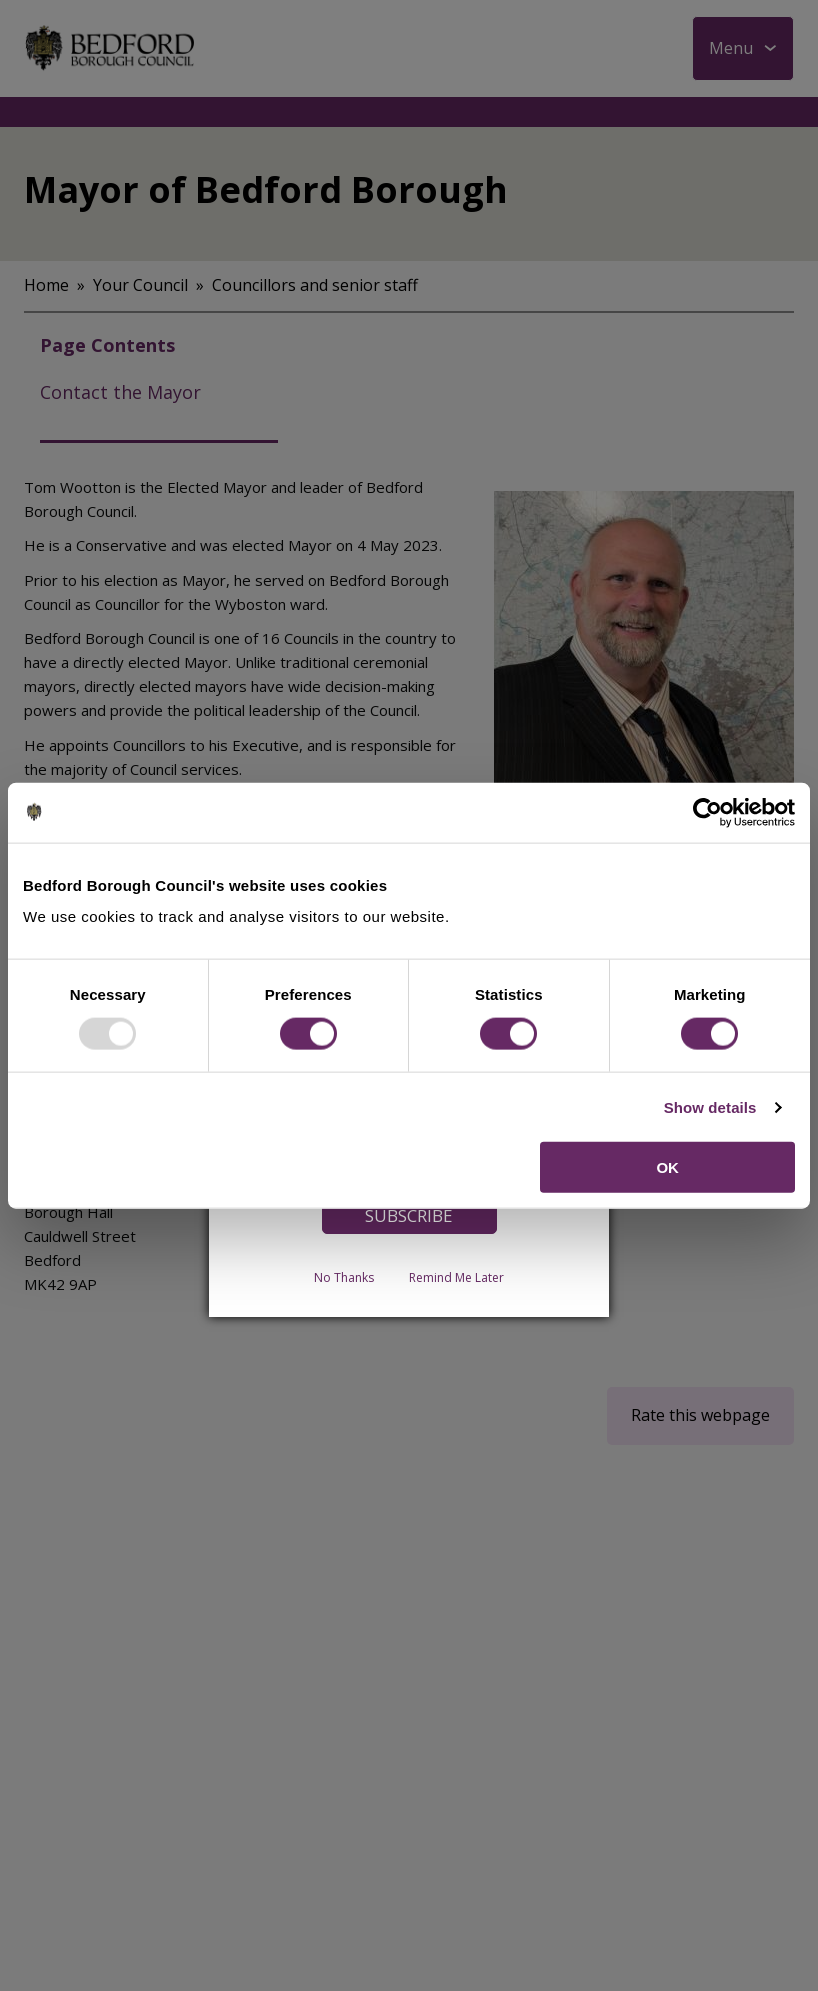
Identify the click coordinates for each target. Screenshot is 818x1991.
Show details (710, 1106)
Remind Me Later (456, 1277)
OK (667, 1167)
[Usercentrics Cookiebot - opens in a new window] (707, 812)
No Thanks (344, 1277)
